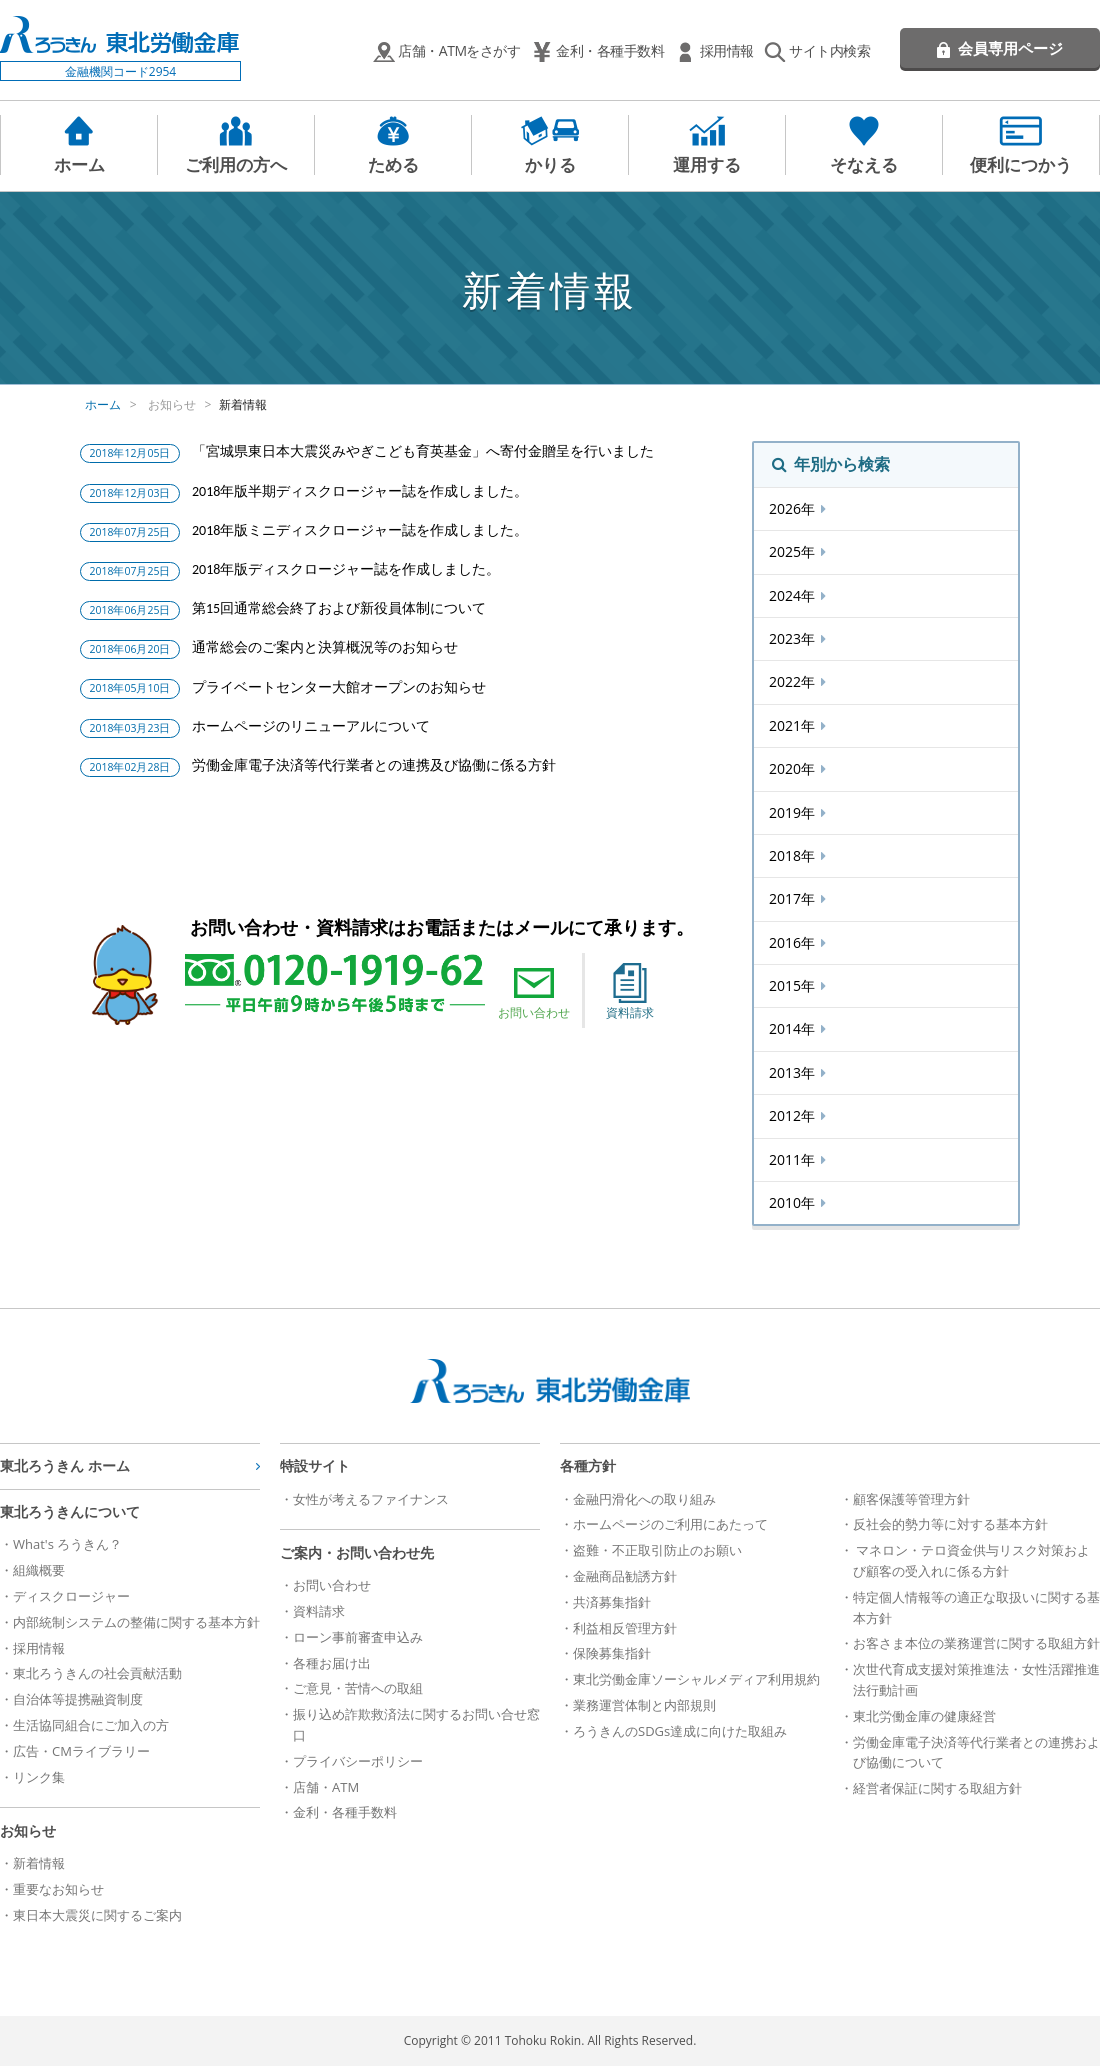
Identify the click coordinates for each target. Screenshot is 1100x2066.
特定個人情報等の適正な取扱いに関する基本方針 (976, 1607)
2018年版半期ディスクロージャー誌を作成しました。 (360, 491)
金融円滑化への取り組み (644, 1499)
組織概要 (39, 1570)
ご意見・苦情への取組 (358, 1688)
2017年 (794, 898)
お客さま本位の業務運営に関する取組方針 (976, 1643)
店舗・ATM (326, 1787)
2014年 (794, 1028)
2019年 (794, 812)
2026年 (794, 508)
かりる (550, 164)
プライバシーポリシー (358, 1761)
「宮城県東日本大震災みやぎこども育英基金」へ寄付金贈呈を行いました (423, 451)
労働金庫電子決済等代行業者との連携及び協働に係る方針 (374, 765)
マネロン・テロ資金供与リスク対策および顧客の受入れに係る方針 (971, 1560)
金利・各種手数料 (610, 50)
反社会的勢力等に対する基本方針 (950, 1524)
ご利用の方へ (236, 164)
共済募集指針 (612, 1602)
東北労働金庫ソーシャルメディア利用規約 (696, 1679)
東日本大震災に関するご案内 (97, 1915)
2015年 (794, 985)
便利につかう (1021, 164)
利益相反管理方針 (625, 1628)
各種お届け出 (332, 1663)
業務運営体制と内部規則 (644, 1705)
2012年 (794, 1115)
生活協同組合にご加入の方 (91, 1725)
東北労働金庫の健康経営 (924, 1716)
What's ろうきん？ (67, 1544)
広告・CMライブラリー (81, 1751)
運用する (707, 164)
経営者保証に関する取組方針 (937, 1788)
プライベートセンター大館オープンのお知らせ (339, 687)
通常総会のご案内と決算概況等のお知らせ (325, 647)
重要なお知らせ (58, 1889)
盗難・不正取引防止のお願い (657, 1550)
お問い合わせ (534, 992)
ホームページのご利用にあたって (670, 1524)
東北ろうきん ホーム (65, 1465)
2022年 (794, 681)
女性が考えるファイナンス (371, 1499)
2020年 (794, 768)
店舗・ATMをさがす (459, 50)
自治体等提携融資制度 (78, 1699)
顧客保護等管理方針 (911, 1499)
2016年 (794, 942)
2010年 (794, 1202)
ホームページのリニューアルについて (311, 726)
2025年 (794, 551)
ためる (393, 164)
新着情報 (243, 404)
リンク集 (39, 1777)
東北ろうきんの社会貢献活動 (97, 1673)
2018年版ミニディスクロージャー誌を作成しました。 (360, 530)
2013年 (794, 1072)
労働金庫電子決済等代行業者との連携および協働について (976, 1752)
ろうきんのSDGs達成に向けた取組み (680, 1731)
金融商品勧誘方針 (625, 1576)
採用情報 (727, 50)
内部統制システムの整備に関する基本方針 (136, 1622)
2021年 (794, 725)
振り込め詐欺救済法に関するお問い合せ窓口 (416, 1724)
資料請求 (630, 992)
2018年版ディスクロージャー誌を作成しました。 (346, 569)
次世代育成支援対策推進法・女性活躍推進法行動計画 (976, 1679)
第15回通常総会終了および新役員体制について (339, 608)
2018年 (794, 855)
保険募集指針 (612, 1653)
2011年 (794, 1159)
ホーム (79, 164)
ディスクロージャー (71, 1596)
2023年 (794, 638)
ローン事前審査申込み (358, 1637)
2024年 (794, 595)
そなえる (864, 164)
